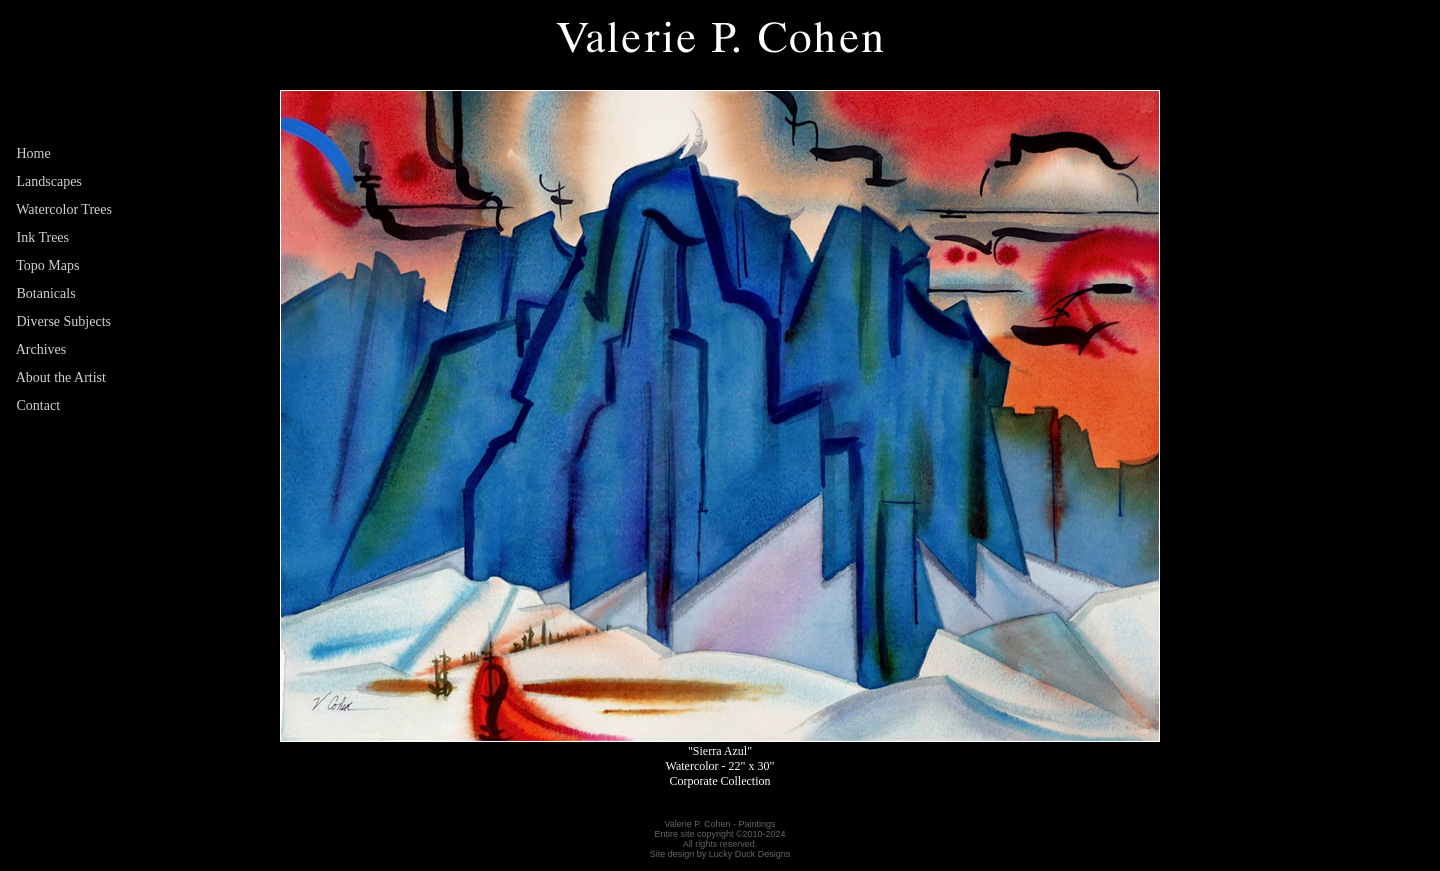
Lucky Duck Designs (750, 854)
